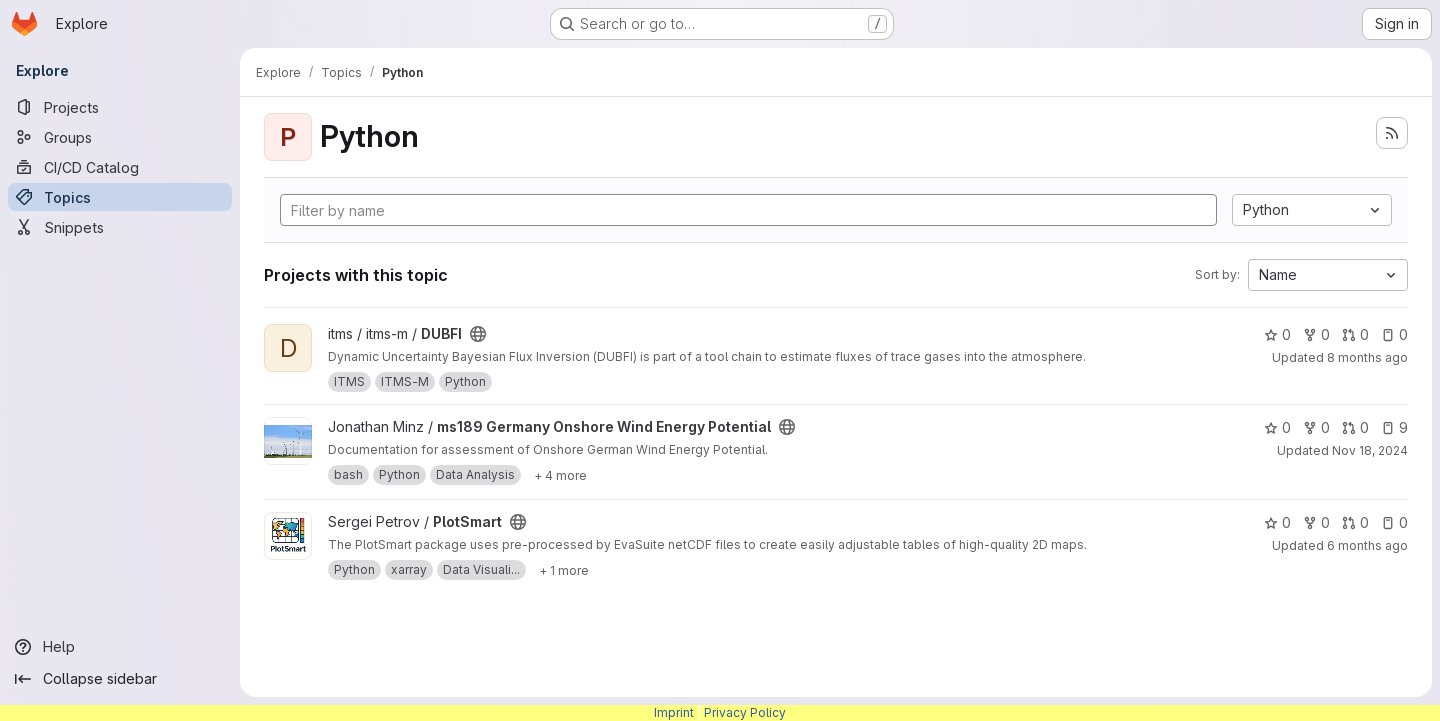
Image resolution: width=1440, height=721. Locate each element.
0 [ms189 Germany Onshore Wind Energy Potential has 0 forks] (1316, 427)
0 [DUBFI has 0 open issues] (1394, 334)
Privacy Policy (745, 712)
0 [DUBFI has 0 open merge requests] (1355, 334)
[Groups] (120, 137)
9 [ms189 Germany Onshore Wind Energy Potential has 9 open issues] (1394, 427)
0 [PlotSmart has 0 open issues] (1394, 522)
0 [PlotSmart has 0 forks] (1316, 522)
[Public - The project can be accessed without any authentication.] (478, 334)
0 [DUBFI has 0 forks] (1316, 334)
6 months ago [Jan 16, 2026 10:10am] (1367, 545)
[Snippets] (120, 227)
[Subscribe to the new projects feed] (1392, 133)
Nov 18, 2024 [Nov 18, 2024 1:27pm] (1370, 450)
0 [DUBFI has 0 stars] (1277, 334)
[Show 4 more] (560, 475)
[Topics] (120, 197)
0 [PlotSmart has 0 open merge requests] (1355, 522)
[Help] (120, 647)
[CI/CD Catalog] (120, 167)
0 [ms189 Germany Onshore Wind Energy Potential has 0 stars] (1277, 427)
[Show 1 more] (564, 570)
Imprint (674, 712)
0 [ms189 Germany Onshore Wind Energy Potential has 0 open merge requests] (1355, 427)
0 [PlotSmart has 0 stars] (1277, 522)
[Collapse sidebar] (120, 679)
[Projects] (120, 107)
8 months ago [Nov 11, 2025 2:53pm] (1367, 357)
